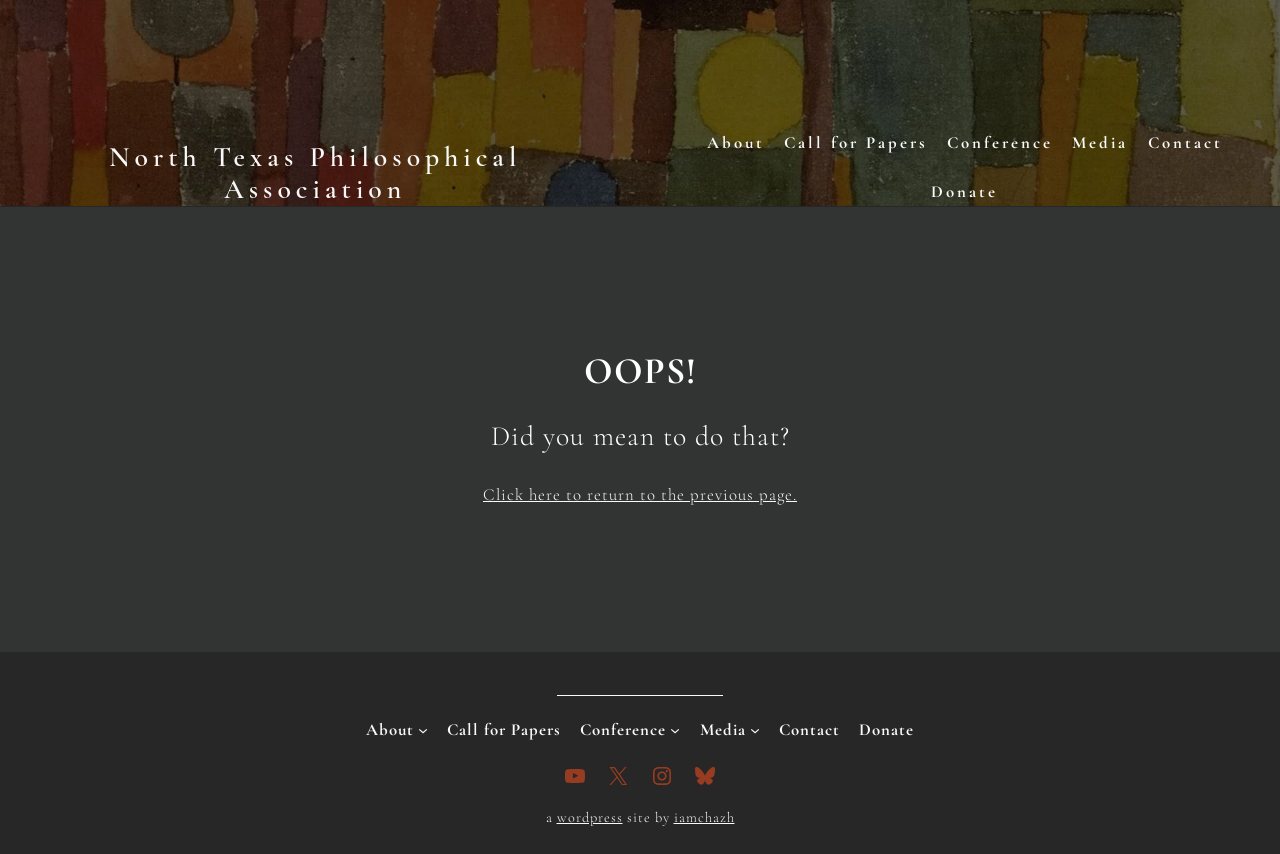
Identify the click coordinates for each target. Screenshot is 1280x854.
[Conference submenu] (675, 730)
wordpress (590, 817)
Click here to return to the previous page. (640, 494)
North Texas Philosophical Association (315, 173)
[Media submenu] (755, 730)
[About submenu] (423, 730)
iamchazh (704, 817)
